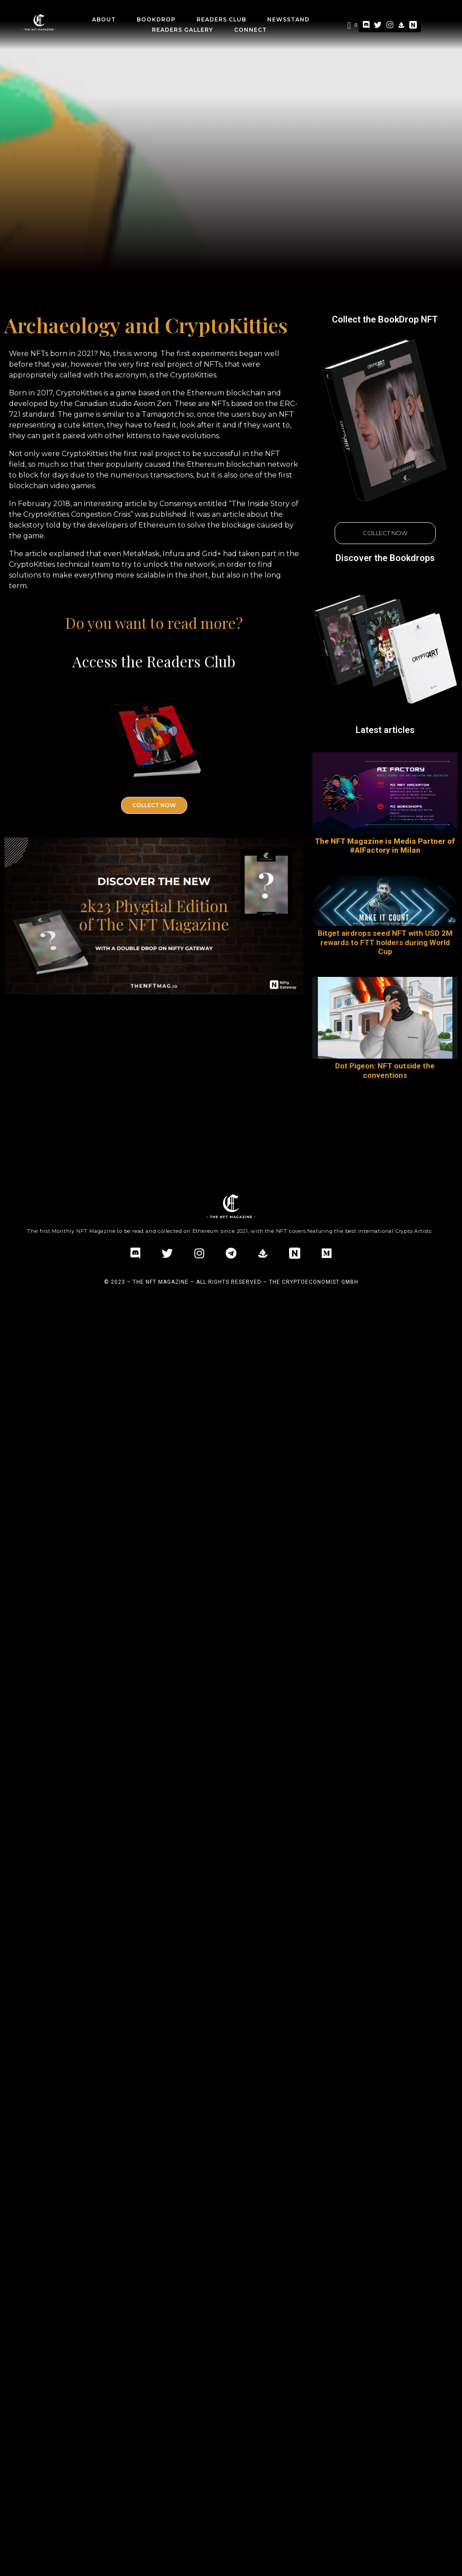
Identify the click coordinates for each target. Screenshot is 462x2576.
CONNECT (250, 29)
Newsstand (288, 19)
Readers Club (221, 19)
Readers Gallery (182, 29)
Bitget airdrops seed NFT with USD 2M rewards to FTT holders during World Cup (385, 942)
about (104, 19)
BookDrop (156, 19)
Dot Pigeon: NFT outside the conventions (385, 1070)
